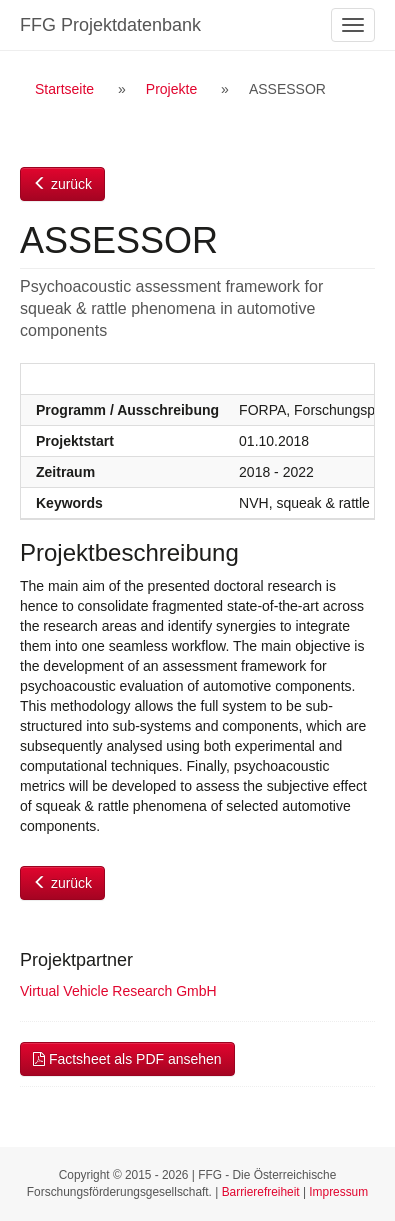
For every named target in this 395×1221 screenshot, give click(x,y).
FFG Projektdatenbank (110, 25)
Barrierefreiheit (261, 1192)
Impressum (338, 1192)
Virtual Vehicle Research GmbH (118, 991)
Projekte (171, 89)
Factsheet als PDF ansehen (127, 1059)
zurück (62, 184)
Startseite (64, 89)
